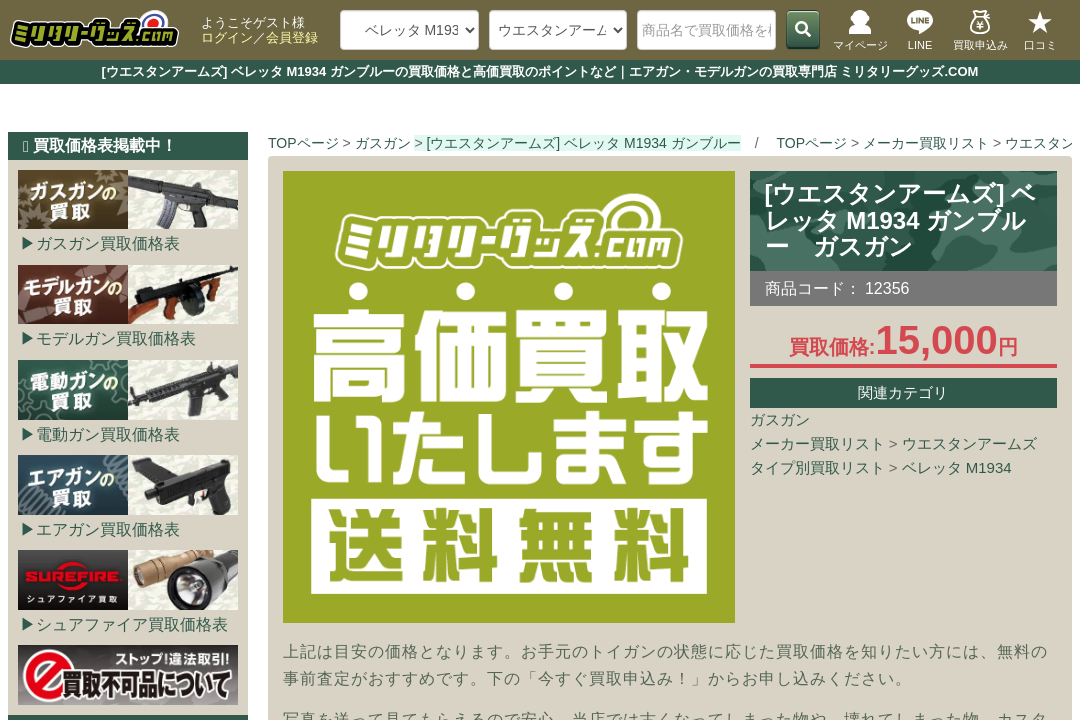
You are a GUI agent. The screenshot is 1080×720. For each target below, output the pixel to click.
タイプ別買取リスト (817, 467)
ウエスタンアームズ (969, 443)
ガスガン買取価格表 (108, 243)
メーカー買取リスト (817, 443)
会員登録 (292, 37)
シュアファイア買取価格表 (132, 624)
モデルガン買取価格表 (116, 338)
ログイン (227, 37)
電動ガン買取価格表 (108, 434)
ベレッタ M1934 (957, 467)
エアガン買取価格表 (108, 529)
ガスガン (780, 419)
